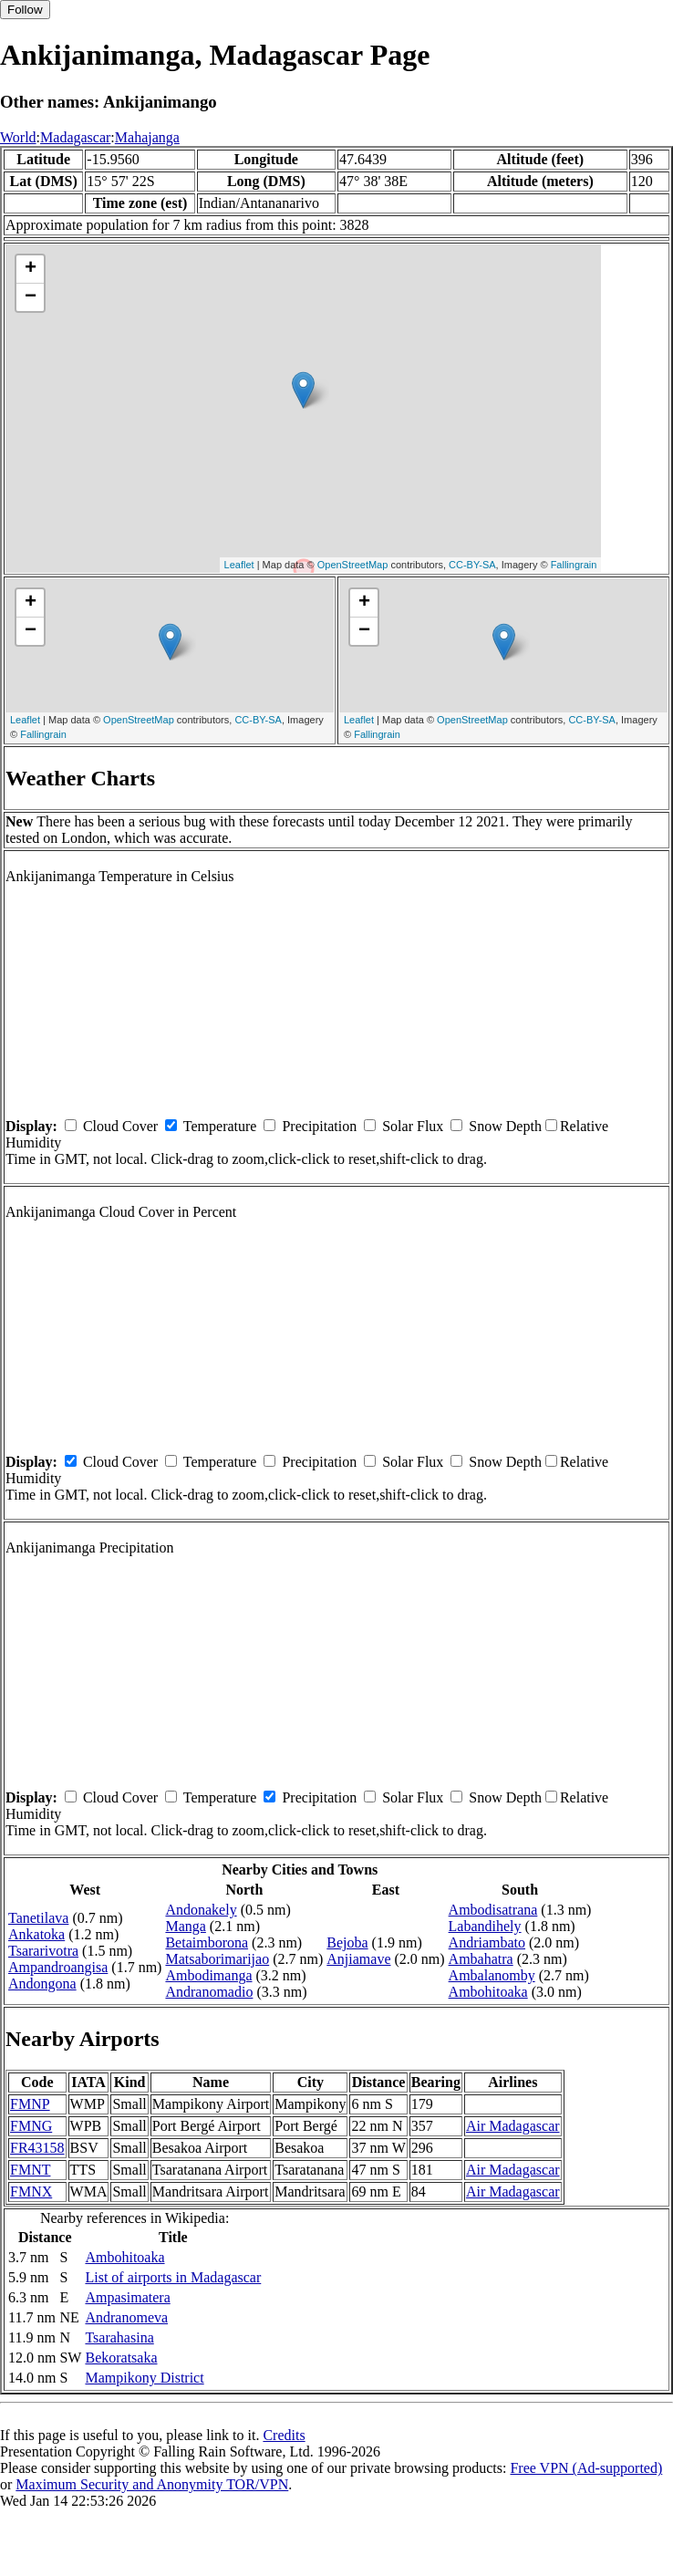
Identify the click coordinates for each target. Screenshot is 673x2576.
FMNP (30, 2104)
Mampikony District (144, 2377)
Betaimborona (206, 1942)
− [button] (30, 297)
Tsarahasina (119, 2337)
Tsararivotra (43, 1950)
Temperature (220, 1126)
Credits (284, 2435)
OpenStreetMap (352, 564)
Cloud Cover (120, 1126)
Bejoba (347, 1942)
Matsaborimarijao (217, 1959)
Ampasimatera (127, 2297)
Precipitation (319, 1126)
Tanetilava (38, 1918)
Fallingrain (574, 564)
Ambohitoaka (488, 1992)
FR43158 (37, 2147)
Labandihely (485, 1926)
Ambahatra (481, 1959)
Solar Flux (412, 1126)
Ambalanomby (492, 1975)
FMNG (31, 2126)
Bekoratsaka (121, 2357)
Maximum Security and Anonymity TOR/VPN (152, 2484)
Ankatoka (36, 1934)
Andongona (42, 1983)
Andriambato (487, 1942)
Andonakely (200, 1909)
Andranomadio (209, 1992)
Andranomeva (126, 2317)
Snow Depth (505, 1126)
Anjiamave (358, 1959)
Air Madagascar (513, 2126)
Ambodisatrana (493, 1909)
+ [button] (30, 269)
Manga (185, 1926)
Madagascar (75, 137)
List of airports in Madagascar (173, 2277)
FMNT (30, 2169)
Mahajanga (147, 137)
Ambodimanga (208, 1975)
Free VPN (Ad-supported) (586, 2468)
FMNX (31, 2191)
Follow (25, 9)
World (18, 137)
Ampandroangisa (58, 1967)
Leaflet (239, 564)
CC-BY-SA (472, 564)
